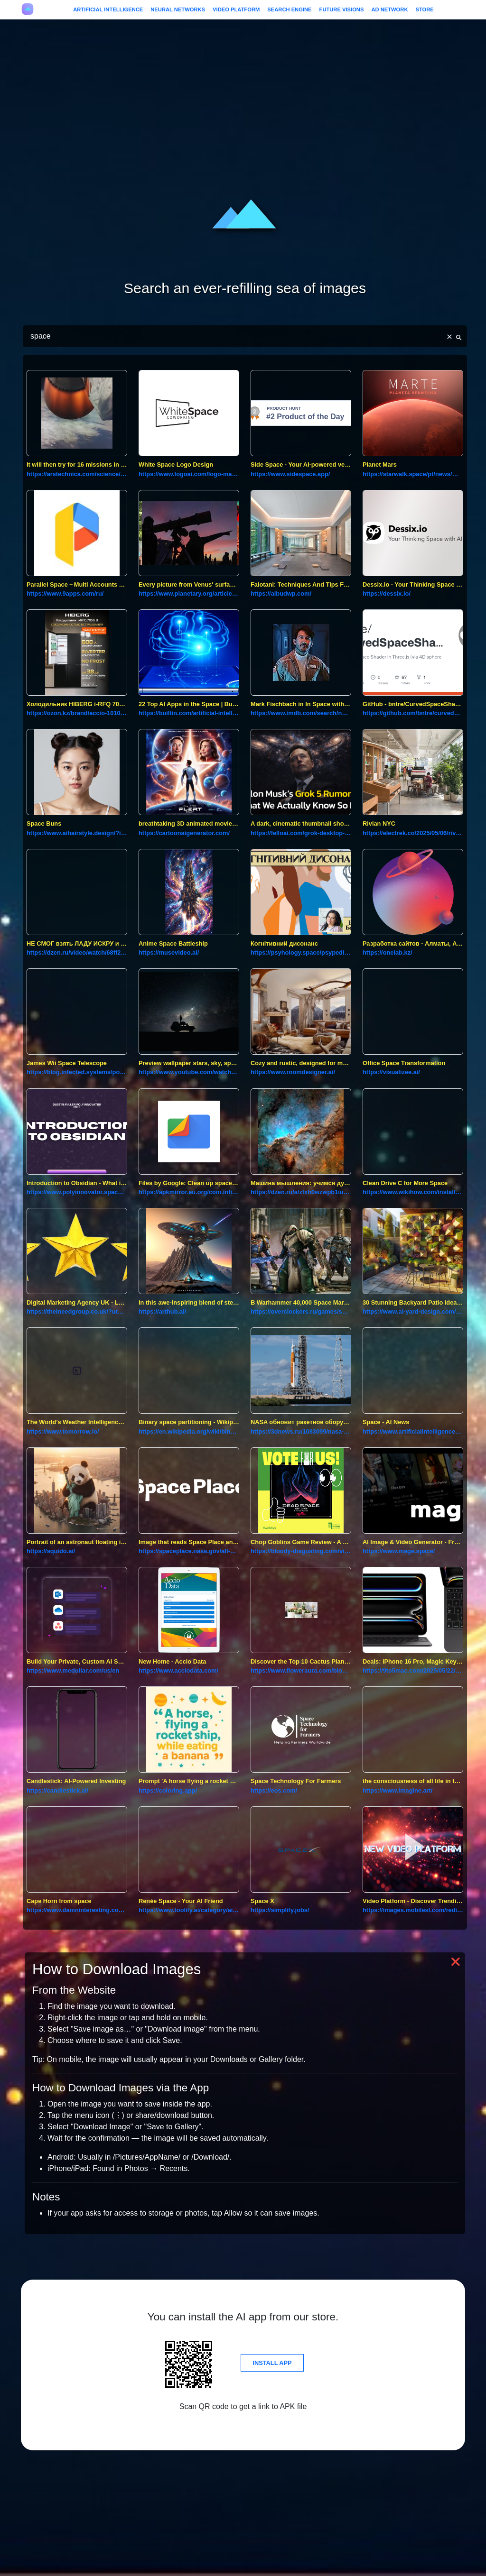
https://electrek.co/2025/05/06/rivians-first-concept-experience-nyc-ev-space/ (413, 833)
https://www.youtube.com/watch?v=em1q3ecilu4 (189, 1072)
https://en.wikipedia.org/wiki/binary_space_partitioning (189, 1431)
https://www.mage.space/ (399, 1551)
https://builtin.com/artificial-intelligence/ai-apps (189, 713)
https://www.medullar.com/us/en (73, 1670)
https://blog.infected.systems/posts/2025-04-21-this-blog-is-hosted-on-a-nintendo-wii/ (77, 1072)
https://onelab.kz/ (387, 952)
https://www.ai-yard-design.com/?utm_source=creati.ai (413, 1311)
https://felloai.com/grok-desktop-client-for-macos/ (301, 833)
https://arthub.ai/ (162, 1311)
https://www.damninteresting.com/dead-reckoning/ (77, 1910)
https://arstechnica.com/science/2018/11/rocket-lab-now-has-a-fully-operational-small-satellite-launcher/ (77, 474)
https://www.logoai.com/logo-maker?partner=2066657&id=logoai (189, 474)
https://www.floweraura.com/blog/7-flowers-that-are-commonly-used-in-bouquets (301, 1670)
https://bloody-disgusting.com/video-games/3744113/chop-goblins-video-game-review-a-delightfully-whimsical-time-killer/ (301, 1551)
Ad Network (389, 9)
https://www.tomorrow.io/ (63, 1431)
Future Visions (341, 9)
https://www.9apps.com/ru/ (65, 593)
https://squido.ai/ (51, 1551)
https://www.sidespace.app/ (290, 474)
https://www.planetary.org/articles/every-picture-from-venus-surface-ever (189, 593)
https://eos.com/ (274, 1790)
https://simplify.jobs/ (280, 1910)
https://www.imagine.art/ (397, 1790)
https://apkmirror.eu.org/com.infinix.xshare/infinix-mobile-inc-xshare (189, 1192)
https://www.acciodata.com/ (178, 1670)
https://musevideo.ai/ (169, 952)
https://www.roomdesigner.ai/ (293, 1072)
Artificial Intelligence (108, 9)
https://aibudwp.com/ (281, 593)
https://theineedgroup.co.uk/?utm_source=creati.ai (77, 1311)
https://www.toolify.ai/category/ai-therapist (189, 1910)
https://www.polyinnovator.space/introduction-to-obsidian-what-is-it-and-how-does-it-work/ (77, 1192)
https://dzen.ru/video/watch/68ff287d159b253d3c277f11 (77, 952)
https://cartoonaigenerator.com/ (184, 833)
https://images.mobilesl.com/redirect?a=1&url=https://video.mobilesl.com (413, 1910)
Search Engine (289, 9)
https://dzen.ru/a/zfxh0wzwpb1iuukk (301, 1192)
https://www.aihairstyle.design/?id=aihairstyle (77, 833)
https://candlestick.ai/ (57, 1790)
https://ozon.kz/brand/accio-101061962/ (77, 713)
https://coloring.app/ (168, 1790)
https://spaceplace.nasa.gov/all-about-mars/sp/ (189, 1551)
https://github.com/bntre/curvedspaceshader (413, 713)
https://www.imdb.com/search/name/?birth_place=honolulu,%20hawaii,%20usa (301, 713)
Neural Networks (177, 9)
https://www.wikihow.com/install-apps (413, 1192)
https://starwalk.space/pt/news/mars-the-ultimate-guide (413, 474)
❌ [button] (455, 1962)
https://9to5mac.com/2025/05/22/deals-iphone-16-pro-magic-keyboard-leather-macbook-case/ (413, 1670)
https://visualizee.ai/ (391, 1072)
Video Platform (236, 9)
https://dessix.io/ (387, 593)
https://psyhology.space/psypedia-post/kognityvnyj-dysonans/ (301, 952)
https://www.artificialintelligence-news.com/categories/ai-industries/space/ (413, 1431)
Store (424, 9)
